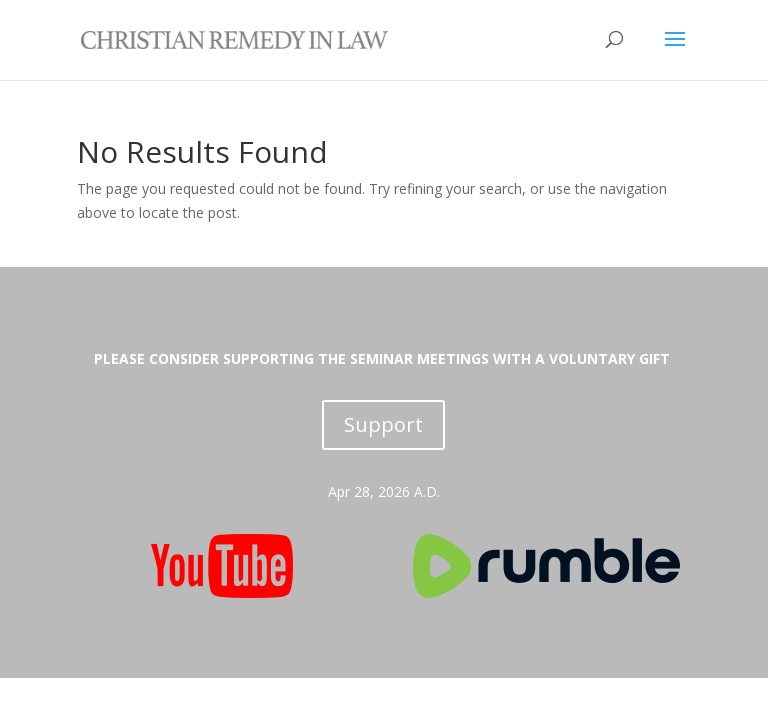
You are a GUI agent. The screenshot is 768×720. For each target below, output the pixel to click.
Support (383, 424)
